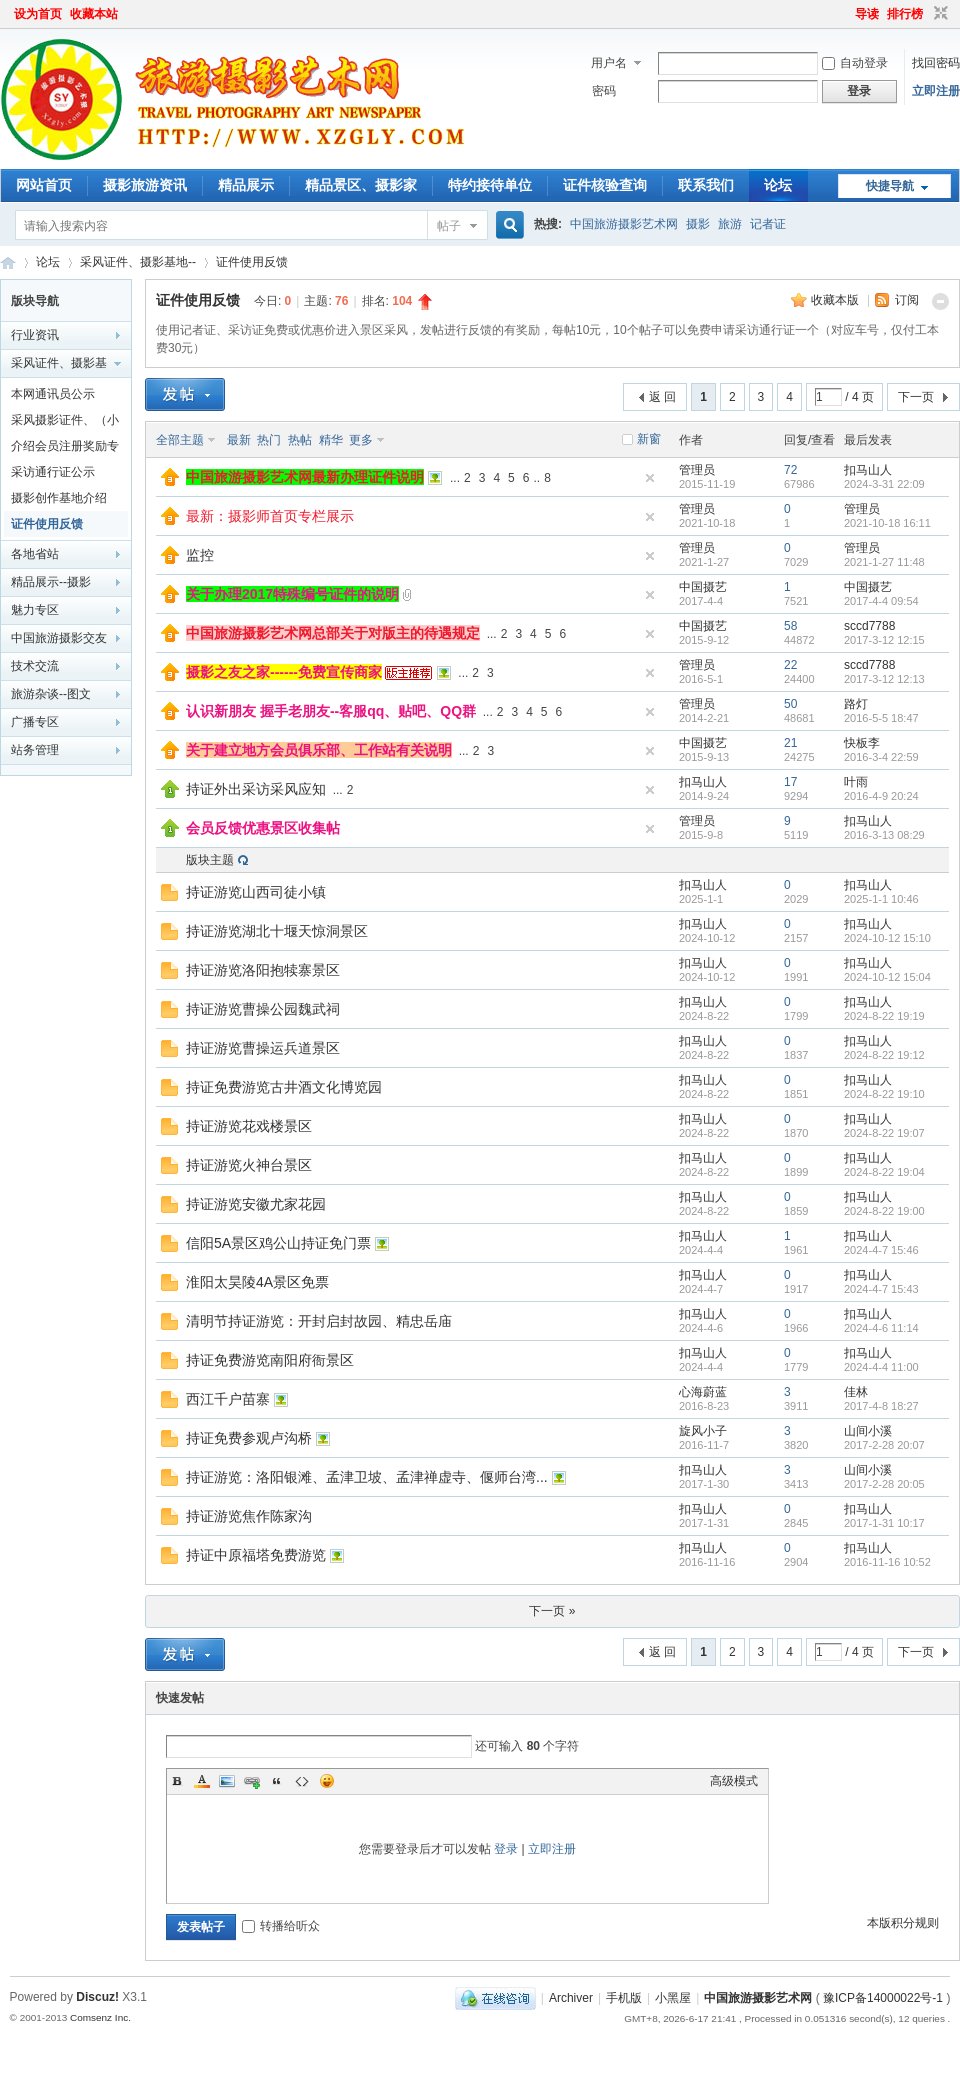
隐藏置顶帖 (650, 478)
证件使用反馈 (252, 262)
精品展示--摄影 (51, 582)
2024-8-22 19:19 (884, 1016)
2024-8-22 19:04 (884, 1172)
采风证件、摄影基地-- (138, 262)
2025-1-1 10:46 (881, 899)
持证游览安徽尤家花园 (256, 1204)
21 (790, 743)
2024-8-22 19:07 (884, 1133)
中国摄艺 (703, 587)
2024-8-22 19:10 (884, 1094)
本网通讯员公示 (53, 394)
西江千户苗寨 (228, 1399)
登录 (506, 1849)
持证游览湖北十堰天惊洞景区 (277, 931)
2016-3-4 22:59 (881, 757)
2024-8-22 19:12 (884, 1055)
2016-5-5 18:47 (881, 718)
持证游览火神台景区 (249, 1165)
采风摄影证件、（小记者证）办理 (65, 423)
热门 (269, 440)
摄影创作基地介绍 (59, 498)
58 (790, 626)
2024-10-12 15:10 (887, 938)
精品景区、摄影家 (361, 185)
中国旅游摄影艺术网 (624, 224)
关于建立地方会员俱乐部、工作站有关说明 (319, 750)
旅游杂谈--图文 (51, 694)
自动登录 (855, 63)
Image (227, 1781)
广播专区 (35, 722)
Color (202, 1781)
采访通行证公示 (53, 472)
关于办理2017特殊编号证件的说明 (292, 594)
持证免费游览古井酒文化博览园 (284, 1087)
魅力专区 (35, 610)
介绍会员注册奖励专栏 (65, 449)
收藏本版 (836, 300)
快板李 (862, 743)
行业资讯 (35, 335)
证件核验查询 (605, 185)
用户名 (609, 63)
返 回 (662, 397)
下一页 (916, 397)
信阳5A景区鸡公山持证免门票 (278, 1243)
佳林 (856, 1392)
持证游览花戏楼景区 (249, 1126)
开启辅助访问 (846, 14)
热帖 (300, 440)
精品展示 (246, 185)
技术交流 (35, 666)
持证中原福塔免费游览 (256, 1555)
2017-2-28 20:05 (884, 1484)
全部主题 (180, 440)
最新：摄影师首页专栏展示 (270, 516)
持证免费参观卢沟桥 (249, 1438)
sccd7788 (869, 626)
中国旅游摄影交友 (59, 638)
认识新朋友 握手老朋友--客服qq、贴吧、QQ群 (331, 711)
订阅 (907, 300)
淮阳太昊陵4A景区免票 (257, 1282)
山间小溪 (868, 1431)
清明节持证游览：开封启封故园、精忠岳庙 (319, 1321)
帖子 (449, 226)
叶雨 (856, 782)
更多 (361, 440)
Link (252, 1781)
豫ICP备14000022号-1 (883, 1998)
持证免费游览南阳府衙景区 (270, 1360)
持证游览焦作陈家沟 (249, 1516)
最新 (239, 440)
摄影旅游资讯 (145, 185)
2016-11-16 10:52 (887, 1562)
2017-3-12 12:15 (884, 640)
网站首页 (44, 185)
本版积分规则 (903, 1923)
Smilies (327, 1781)
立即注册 (936, 91)
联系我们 (706, 185)
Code (302, 1781)
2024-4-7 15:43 (881, 1289)
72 (790, 470)
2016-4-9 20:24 (881, 796)
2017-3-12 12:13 (884, 679)
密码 (604, 91)
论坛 (778, 185)
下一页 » (552, 1611)
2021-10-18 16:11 (887, 523)
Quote (277, 1781)
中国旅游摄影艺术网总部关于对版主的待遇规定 (333, 633)
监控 (200, 555)
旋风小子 (703, 1431)
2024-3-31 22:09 (884, 484)
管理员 (697, 470)
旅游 (730, 224)
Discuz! (97, 1997)
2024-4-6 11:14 (881, 1328)
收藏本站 (94, 14)
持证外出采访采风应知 (256, 789)
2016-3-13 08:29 (884, 835)
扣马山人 (868, 470)
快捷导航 (890, 186)
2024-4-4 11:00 (881, 1367)
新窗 (649, 439)
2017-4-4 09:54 (881, 601)
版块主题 (210, 860)
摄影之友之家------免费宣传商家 (284, 672)
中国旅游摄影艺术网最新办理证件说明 (305, 477)
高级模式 (734, 1781)
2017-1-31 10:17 (884, 1523)
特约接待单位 (490, 185)
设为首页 (38, 14)
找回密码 (936, 63)
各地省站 (35, 554)
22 (790, 665)
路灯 (856, 704)
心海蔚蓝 (703, 1392)
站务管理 (35, 750)
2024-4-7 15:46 (881, 1250)
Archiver (571, 1998)
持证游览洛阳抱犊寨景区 (263, 970)
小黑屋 (673, 1998)
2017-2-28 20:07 (884, 1445)
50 (790, 704)
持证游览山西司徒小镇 (256, 892)
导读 (867, 14)
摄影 (698, 224)
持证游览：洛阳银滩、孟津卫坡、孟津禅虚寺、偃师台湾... (367, 1477)
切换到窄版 (938, 14)
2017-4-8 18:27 (881, 1406)
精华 (331, 440)
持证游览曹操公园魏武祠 (263, 1009)
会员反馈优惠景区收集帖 (263, 828)
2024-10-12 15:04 (887, 977)
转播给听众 (281, 1926)
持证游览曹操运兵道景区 (263, 1048)
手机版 (624, 1998)
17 (790, 782)
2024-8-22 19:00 (884, 1211)
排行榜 (905, 14)
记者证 (768, 224)
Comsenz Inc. (100, 2017)
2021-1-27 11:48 (884, 562)
